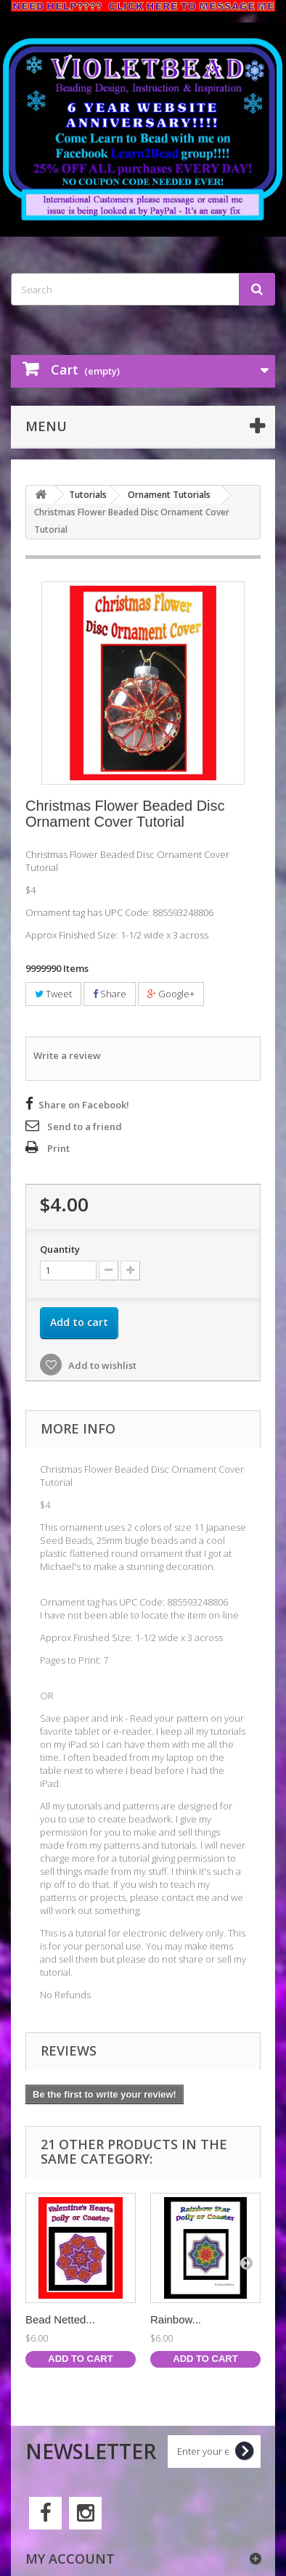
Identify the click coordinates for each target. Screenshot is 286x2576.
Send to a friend (84, 1126)
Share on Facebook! (83, 1104)
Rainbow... (175, 2319)
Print (58, 1148)
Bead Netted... (60, 2319)
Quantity (60, 1249)
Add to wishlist (101, 1365)
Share (109, 993)
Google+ (171, 993)
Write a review (67, 1055)
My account (70, 2558)
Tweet (53, 993)
